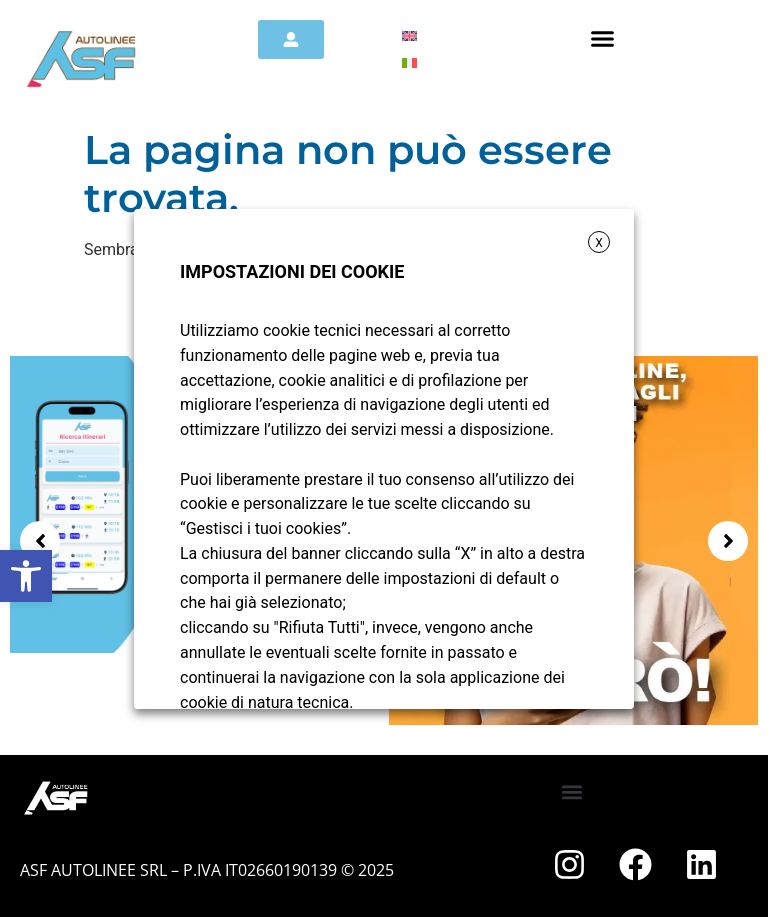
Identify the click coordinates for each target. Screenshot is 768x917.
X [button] (599, 243)
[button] (26, 576)
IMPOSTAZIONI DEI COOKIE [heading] (292, 271)
